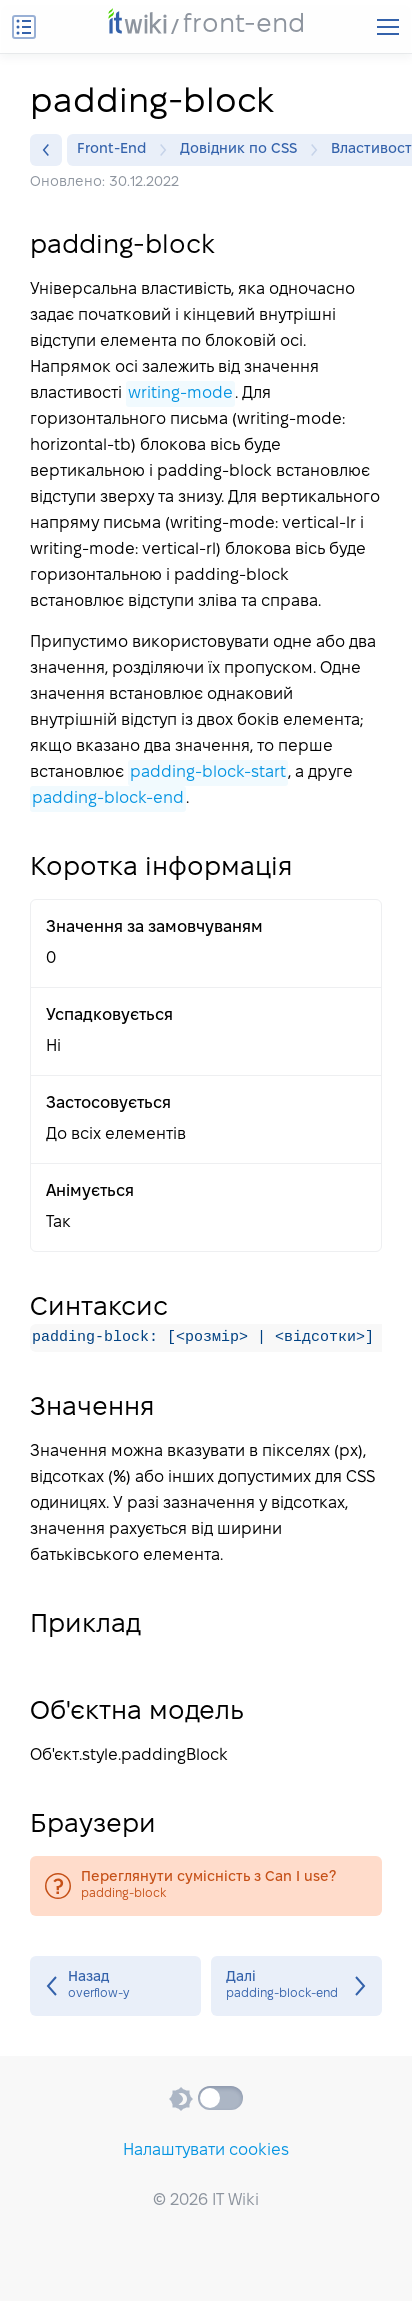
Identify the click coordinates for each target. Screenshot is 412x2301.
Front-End (116, 150)
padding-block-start (208, 772)
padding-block (206, 1886)
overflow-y (115, 1986)
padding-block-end (108, 798)
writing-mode (180, 393)
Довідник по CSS (243, 150)
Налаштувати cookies (206, 2150)
